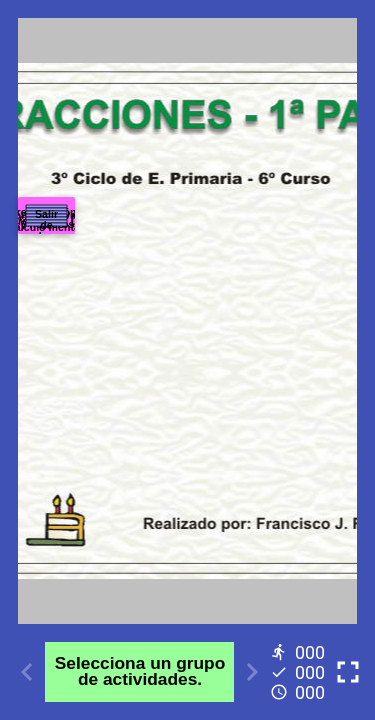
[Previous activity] (27, 672)
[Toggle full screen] (348, 672)
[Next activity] (252, 672)
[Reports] (300, 672)
